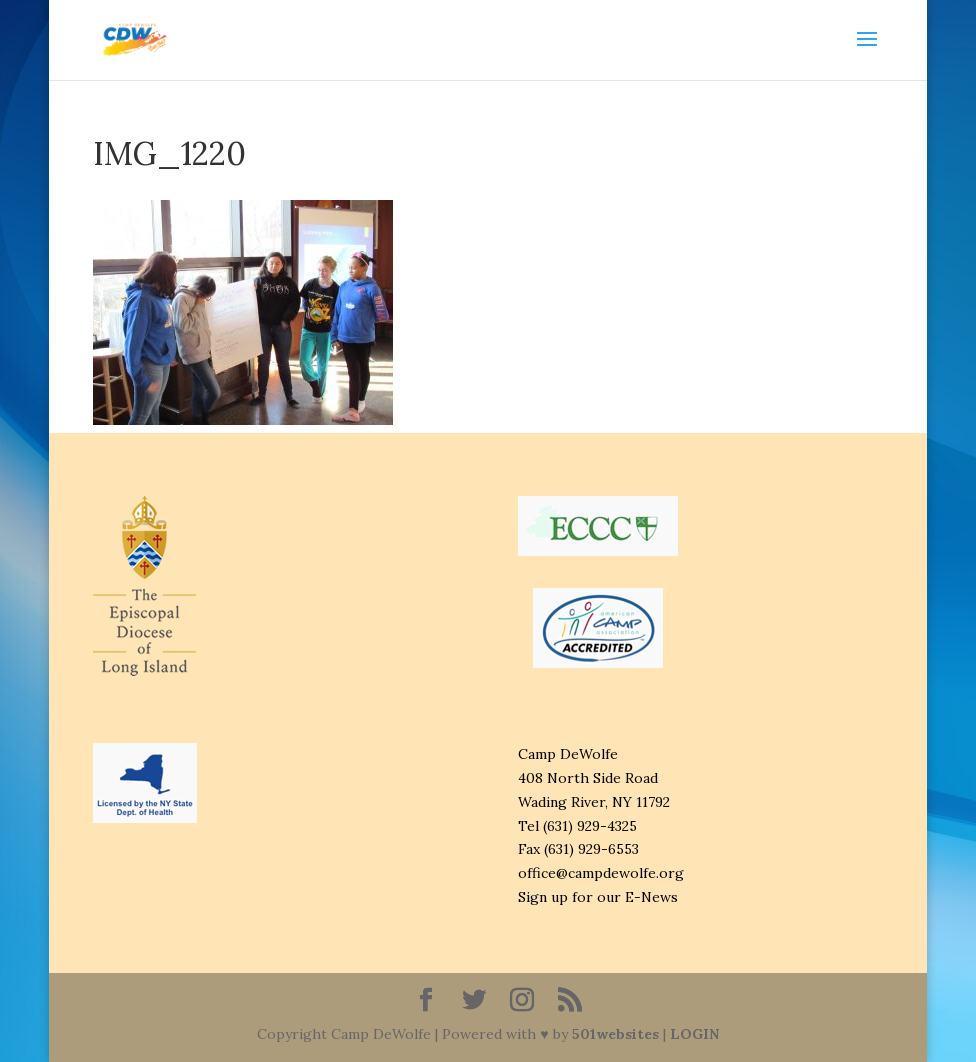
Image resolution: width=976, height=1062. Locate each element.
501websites (615, 1034)
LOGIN (694, 1034)
